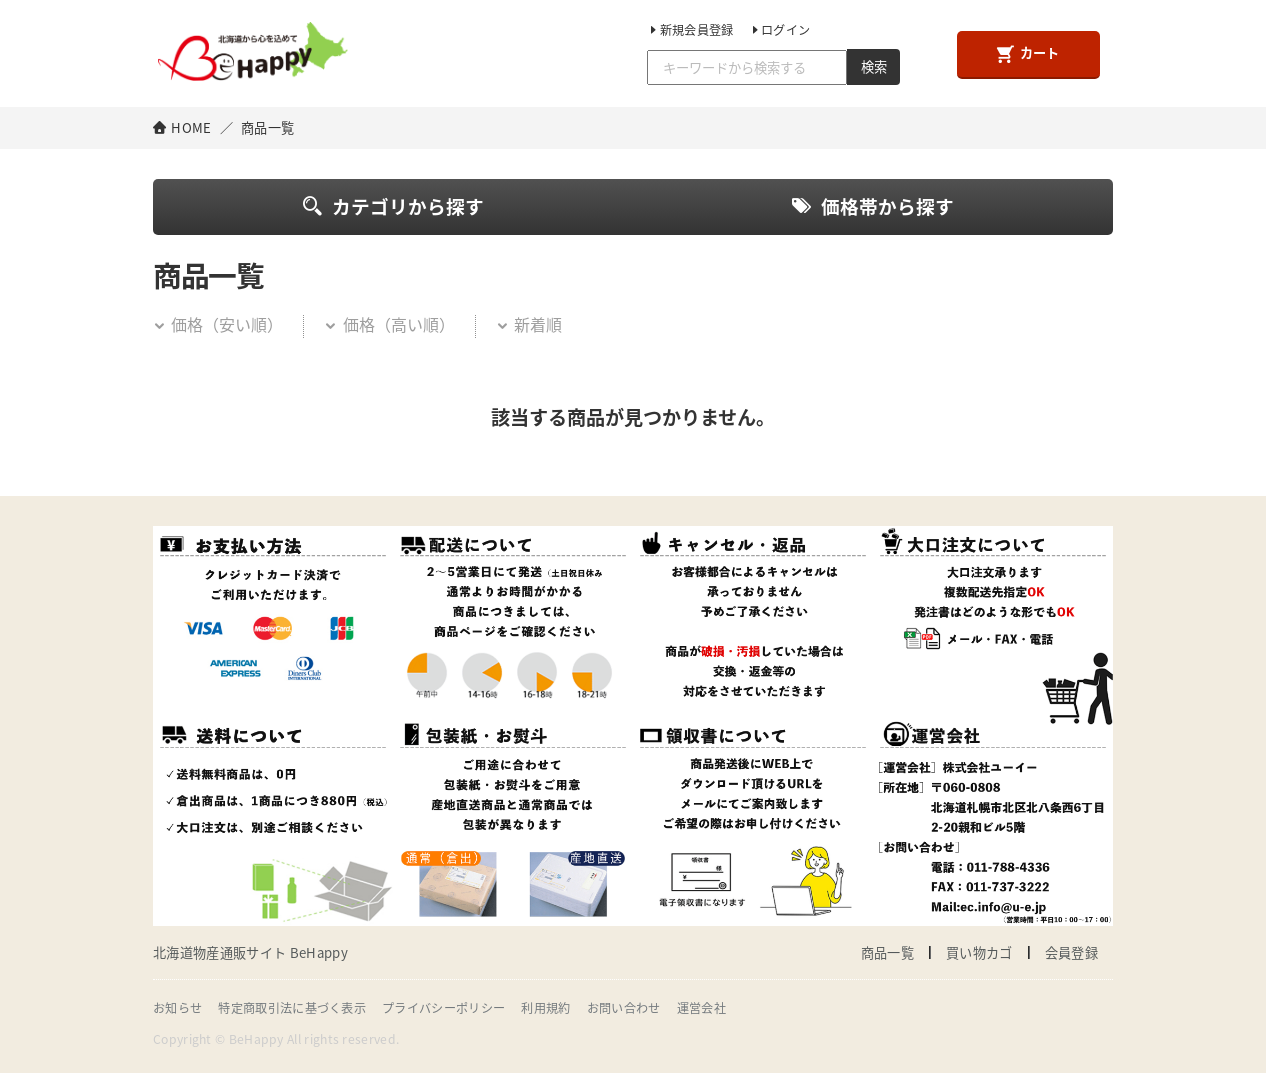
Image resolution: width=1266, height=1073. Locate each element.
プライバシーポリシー (443, 1008)
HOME (191, 127)
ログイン (780, 30)
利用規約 (545, 1008)
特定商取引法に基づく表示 (292, 1008)
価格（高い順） (389, 324)
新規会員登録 (690, 30)
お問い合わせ (624, 1008)
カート (1028, 53)
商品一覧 (887, 952)
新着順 (529, 324)
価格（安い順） (218, 324)
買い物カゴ (979, 952)
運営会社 (701, 1008)
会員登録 (1071, 952)
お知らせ (177, 1008)
